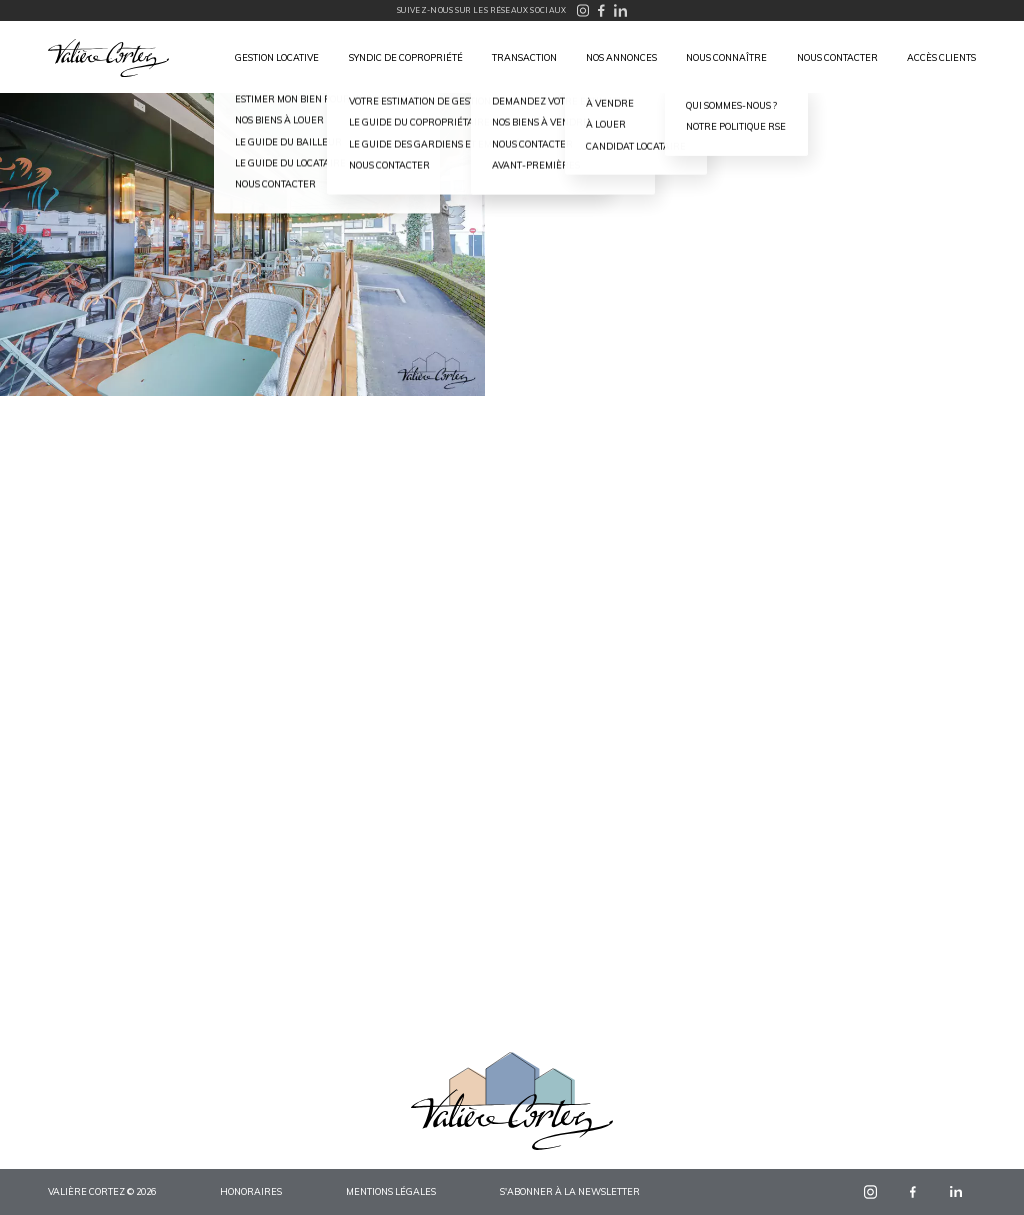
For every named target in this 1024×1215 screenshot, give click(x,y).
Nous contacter (837, 57)
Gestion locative (277, 57)
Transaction (524, 57)
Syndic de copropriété (406, 57)
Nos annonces (621, 57)
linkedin (955, 1191)
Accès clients (941, 57)
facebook (913, 1191)
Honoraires (251, 1191)
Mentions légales (391, 1191)
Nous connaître (726, 57)
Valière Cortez (108, 58)
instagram (870, 1191)
